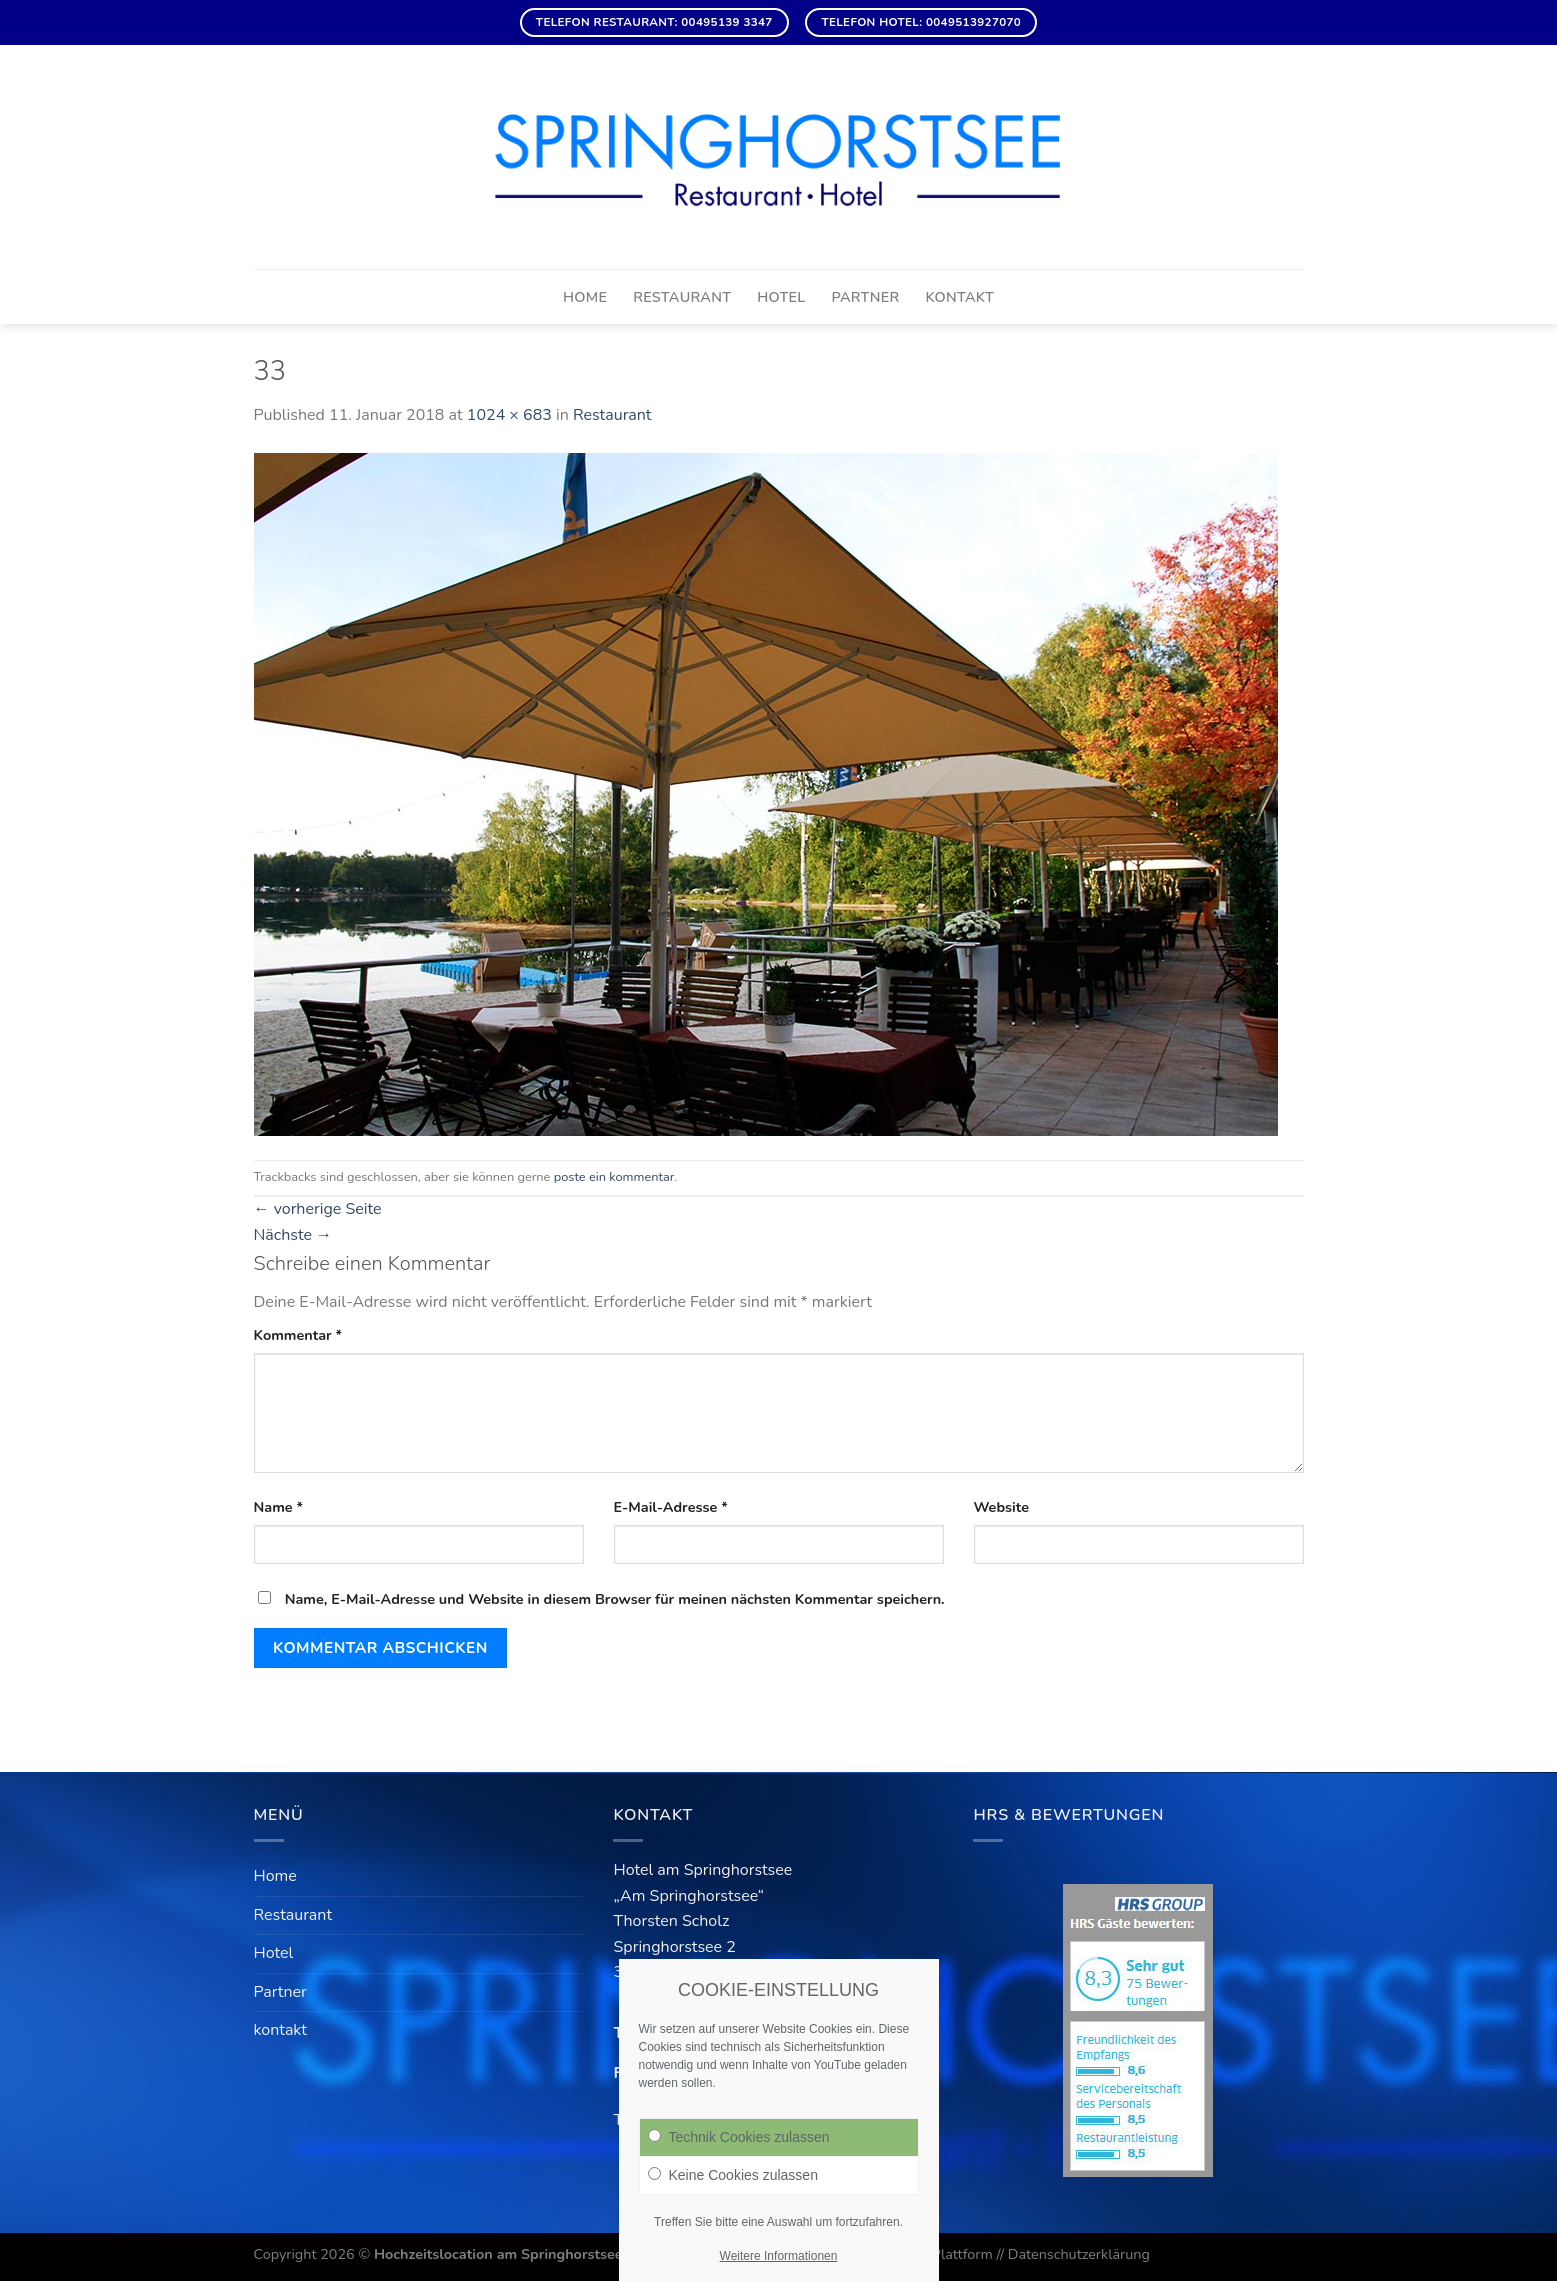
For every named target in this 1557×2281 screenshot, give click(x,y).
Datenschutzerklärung (1079, 2254)
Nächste (293, 1235)
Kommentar (298, 1335)
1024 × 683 (509, 415)
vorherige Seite (318, 1209)
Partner (866, 297)
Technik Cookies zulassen (739, 2137)
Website (1002, 1507)
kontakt (959, 297)
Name (279, 1507)
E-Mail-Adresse (671, 1507)
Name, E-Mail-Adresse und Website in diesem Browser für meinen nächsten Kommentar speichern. (615, 1599)
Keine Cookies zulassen (733, 2175)
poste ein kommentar (614, 1177)
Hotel (781, 297)
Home (585, 297)
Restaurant (682, 297)
